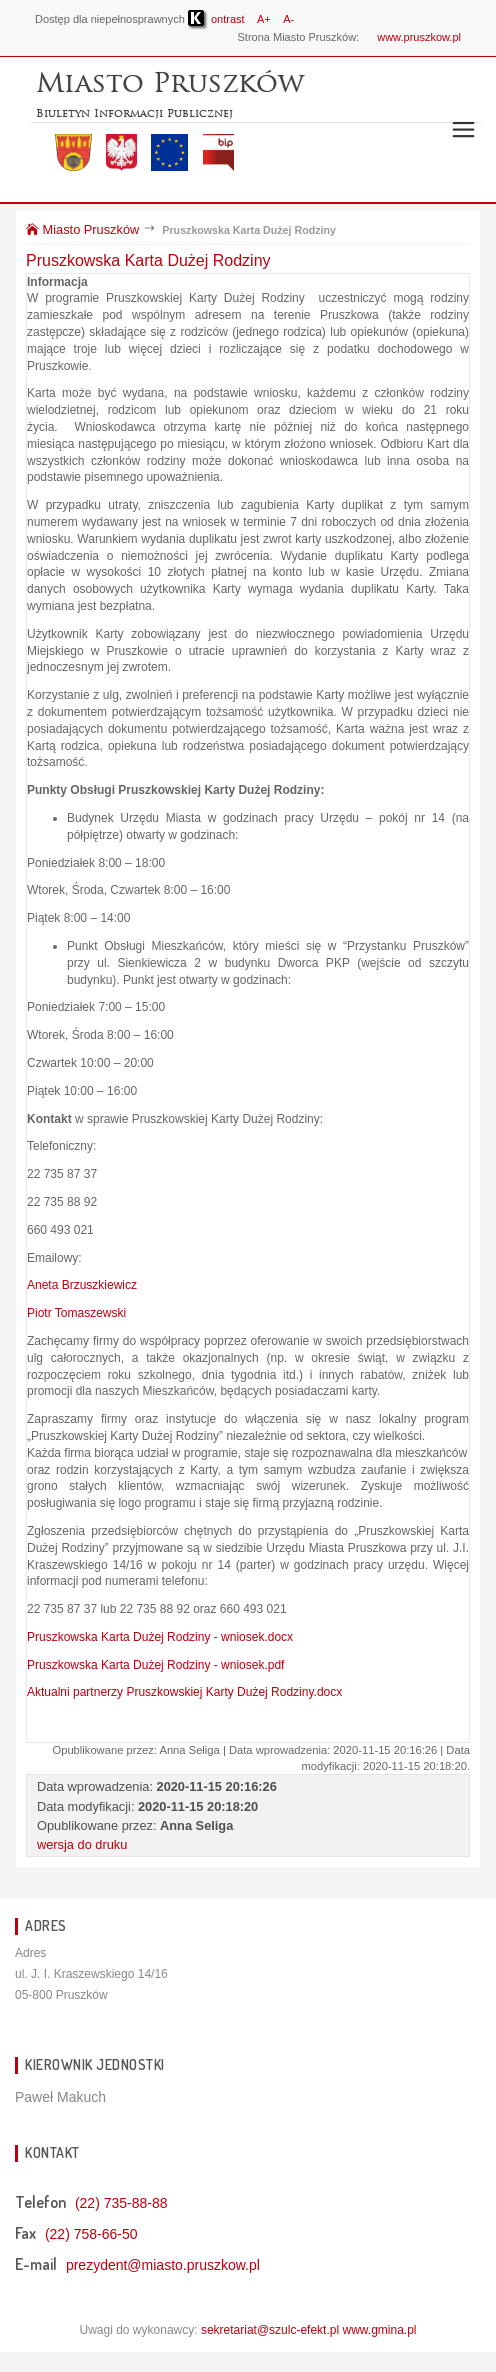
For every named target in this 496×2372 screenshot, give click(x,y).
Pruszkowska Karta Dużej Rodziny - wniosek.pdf (155, 1665)
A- (288, 19)
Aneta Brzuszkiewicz (82, 1285)
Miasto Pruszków (82, 229)
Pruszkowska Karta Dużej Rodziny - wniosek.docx (160, 1637)
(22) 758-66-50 (91, 2234)
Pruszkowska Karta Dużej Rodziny (148, 260)
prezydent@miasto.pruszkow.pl (163, 2265)
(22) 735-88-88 (121, 2203)
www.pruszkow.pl (419, 37)
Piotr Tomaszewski (76, 1313)
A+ (264, 19)
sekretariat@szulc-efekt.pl (270, 2330)
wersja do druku (82, 1844)
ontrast (216, 19)
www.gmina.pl (379, 2330)
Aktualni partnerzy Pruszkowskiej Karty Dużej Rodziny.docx (184, 1692)
